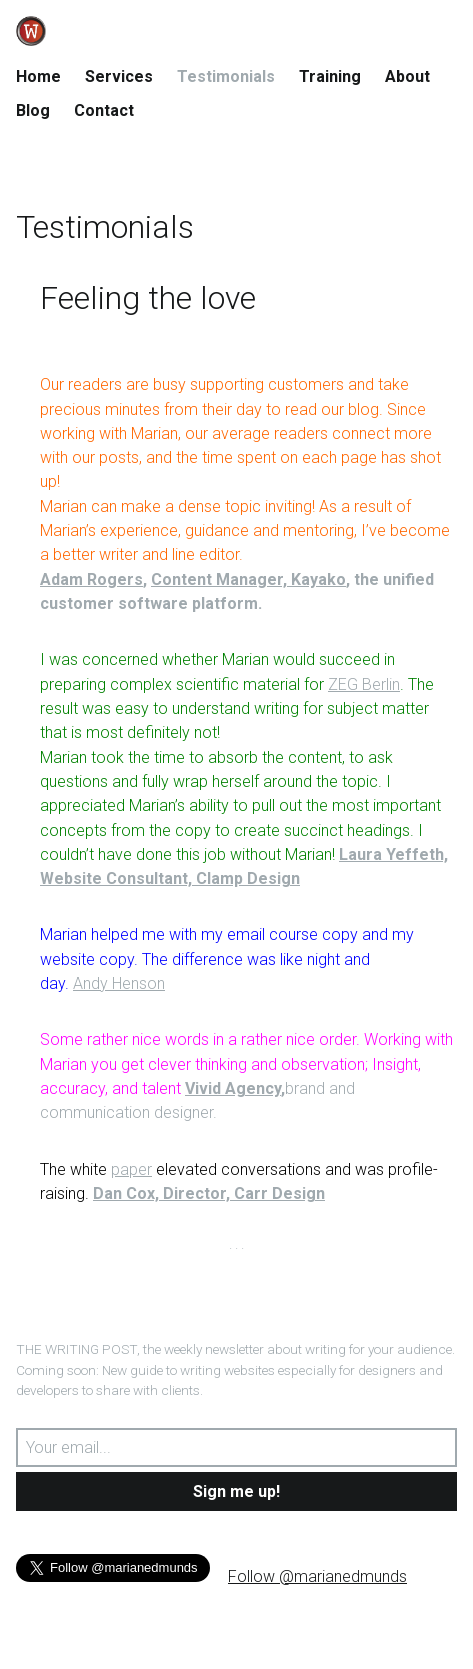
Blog (33, 110)
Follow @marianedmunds (317, 1576)
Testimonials (226, 76)
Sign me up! (236, 1491)
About (407, 76)
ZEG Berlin (364, 684)
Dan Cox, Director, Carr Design (209, 1193)
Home (38, 76)
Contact (104, 110)
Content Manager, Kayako (248, 579)
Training (330, 76)
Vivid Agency (233, 1088)
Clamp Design (248, 878)
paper (131, 1169)
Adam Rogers (91, 579)
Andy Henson (119, 983)
